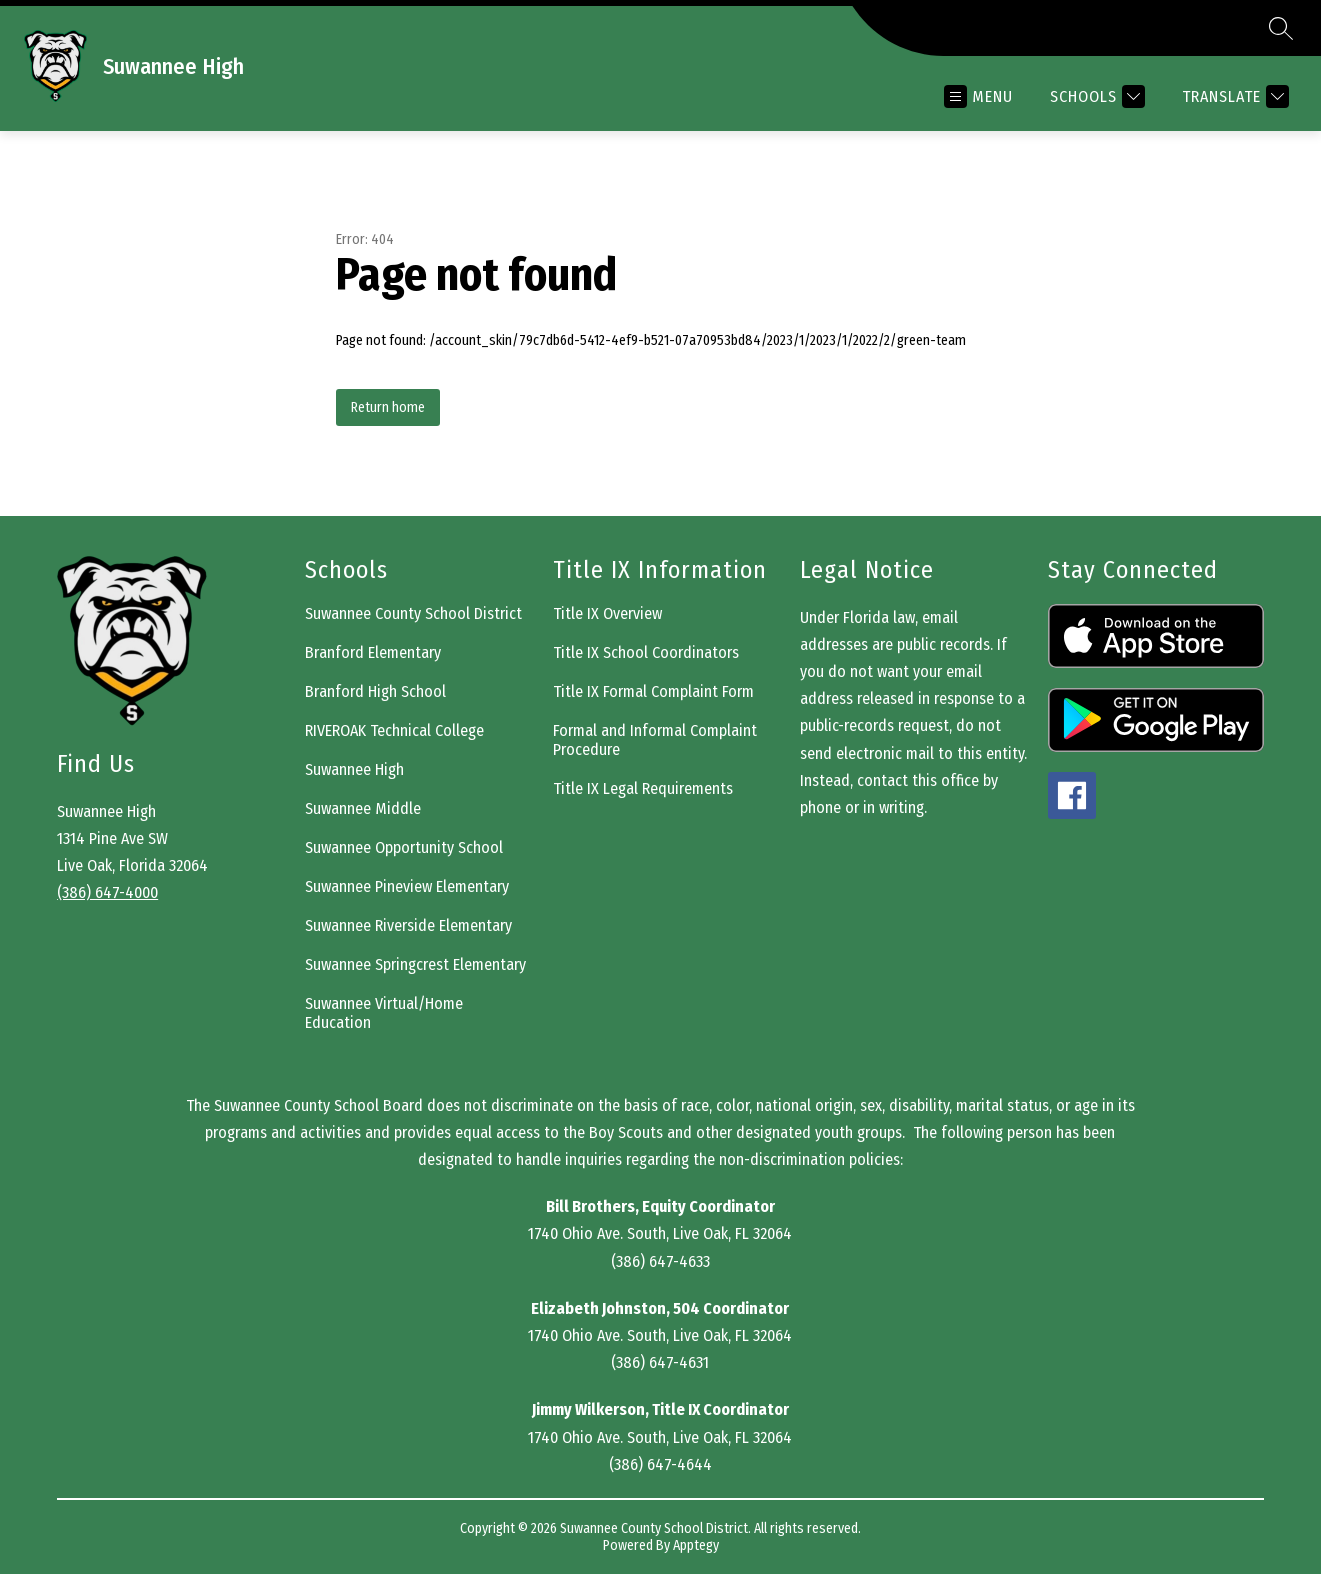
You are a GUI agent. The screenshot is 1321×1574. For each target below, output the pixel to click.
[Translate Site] (1233, 96)
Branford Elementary (373, 652)
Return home (388, 407)
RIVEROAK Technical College (394, 730)
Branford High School (375, 691)
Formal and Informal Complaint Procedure (655, 740)
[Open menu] (978, 96)
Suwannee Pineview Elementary (407, 886)
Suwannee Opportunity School (404, 847)
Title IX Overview (607, 613)
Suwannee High (354, 769)
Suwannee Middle (363, 808)
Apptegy (696, 1545)
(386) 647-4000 (107, 892)
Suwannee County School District (413, 613)
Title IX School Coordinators (646, 652)
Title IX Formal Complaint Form (653, 691)
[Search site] (1281, 28)
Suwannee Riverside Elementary (408, 925)
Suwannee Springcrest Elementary (415, 964)
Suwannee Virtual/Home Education (384, 1013)
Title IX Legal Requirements (643, 788)
